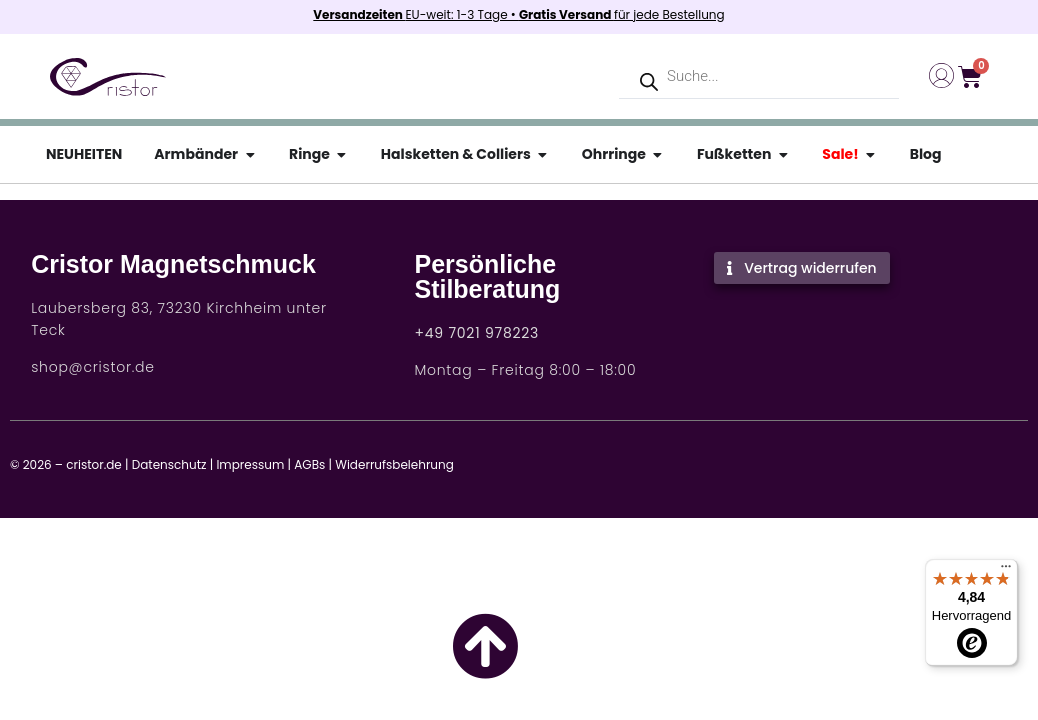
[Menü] (1006, 571)
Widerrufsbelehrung (394, 464)
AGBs (309, 464)
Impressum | (253, 464)
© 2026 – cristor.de (66, 464)
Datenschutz (169, 464)
